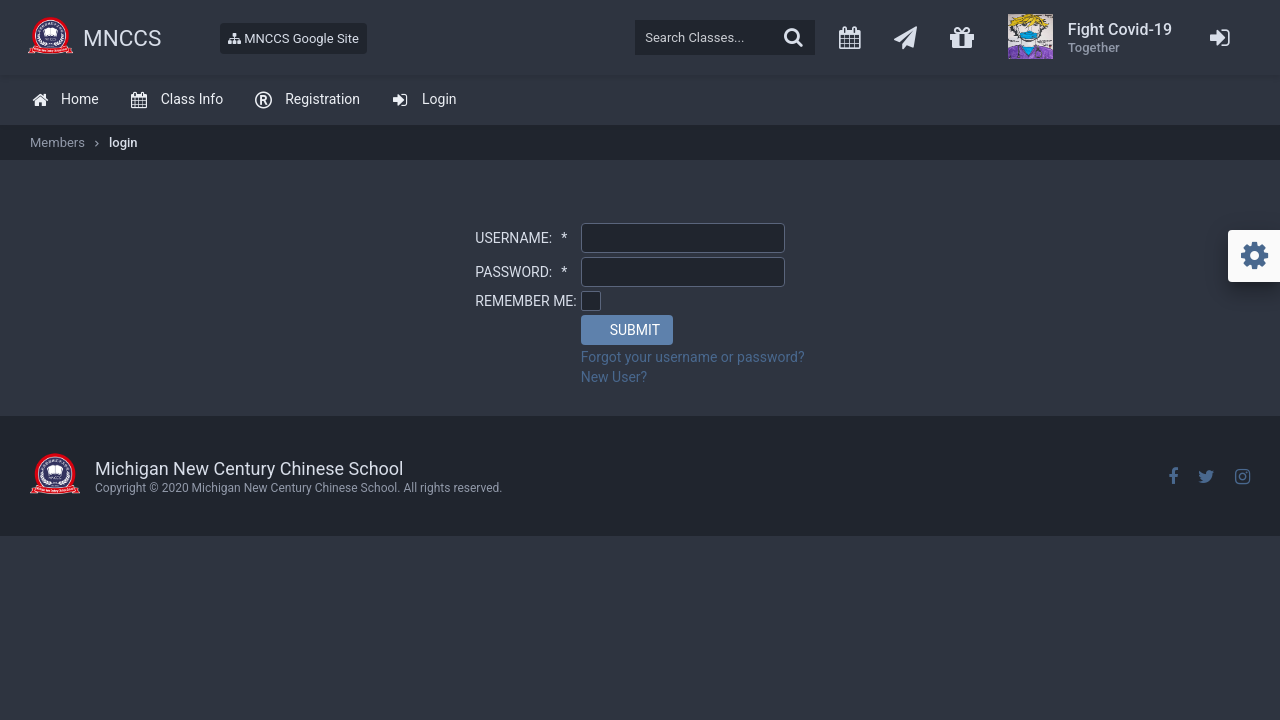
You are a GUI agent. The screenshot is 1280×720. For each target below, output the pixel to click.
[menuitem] (65, 100)
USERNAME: (521, 238)
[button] (627, 330)
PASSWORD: (521, 272)
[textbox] (725, 37)
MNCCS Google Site (293, 38)
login (123, 142)
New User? (614, 377)
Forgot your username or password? (693, 357)
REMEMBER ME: (525, 301)
